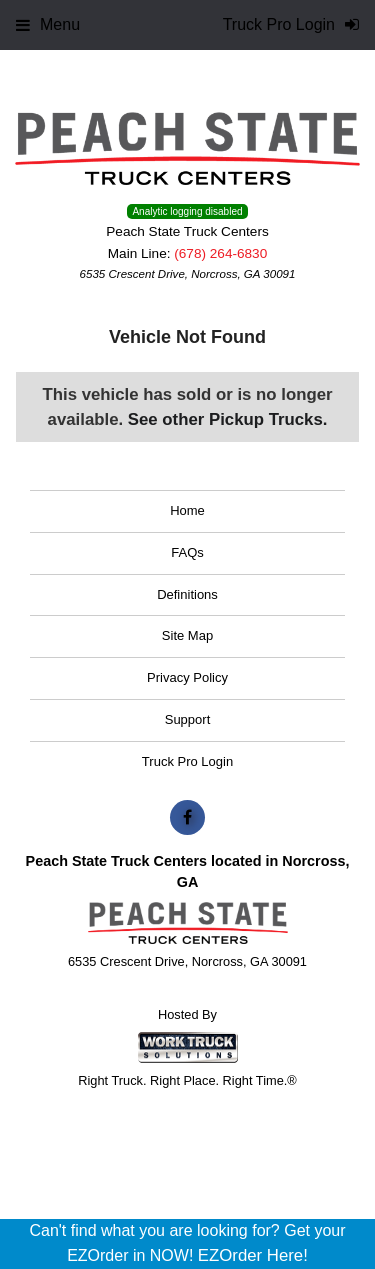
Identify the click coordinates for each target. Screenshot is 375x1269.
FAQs (187, 552)
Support (188, 719)
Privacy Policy (187, 677)
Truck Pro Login (187, 761)
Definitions (187, 594)
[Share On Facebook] (187, 818)
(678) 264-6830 (220, 253)
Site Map (187, 635)
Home (187, 510)
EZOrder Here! (253, 1255)
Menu (48, 24)
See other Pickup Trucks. (228, 419)
